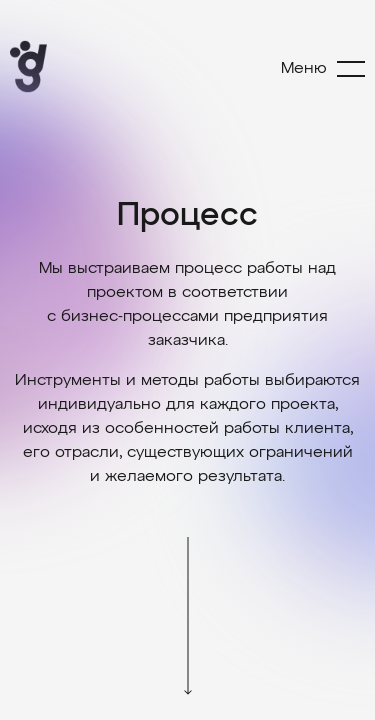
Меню (304, 69)
